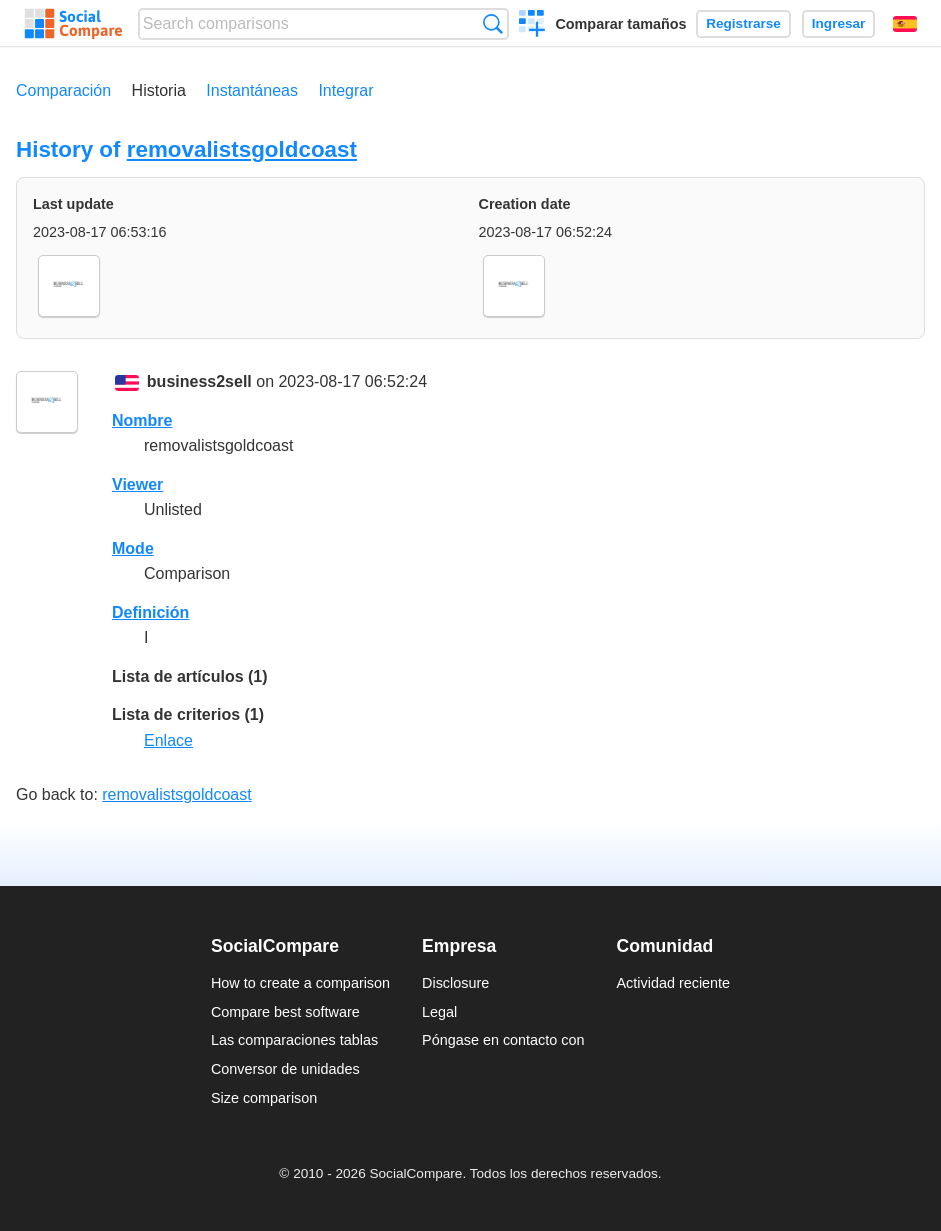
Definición (150, 612)
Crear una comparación (532, 26)
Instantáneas (252, 90)
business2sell (199, 381)
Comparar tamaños (620, 24)
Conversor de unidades (285, 1069)
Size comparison (264, 1098)
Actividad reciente (674, 983)
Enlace (168, 740)
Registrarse (743, 23)
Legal (439, 1012)
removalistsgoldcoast (242, 149)
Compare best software (285, 1012)
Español (905, 24)
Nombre (142, 420)
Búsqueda (492, 23)
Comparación (63, 90)
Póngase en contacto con (503, 1040)
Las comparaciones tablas (294, 1040)
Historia (159, 90)
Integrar (345, 90)
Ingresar (839, 23)
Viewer (137, 484)
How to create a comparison (300, 983)
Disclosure (455, 983)
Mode (133, 548)
